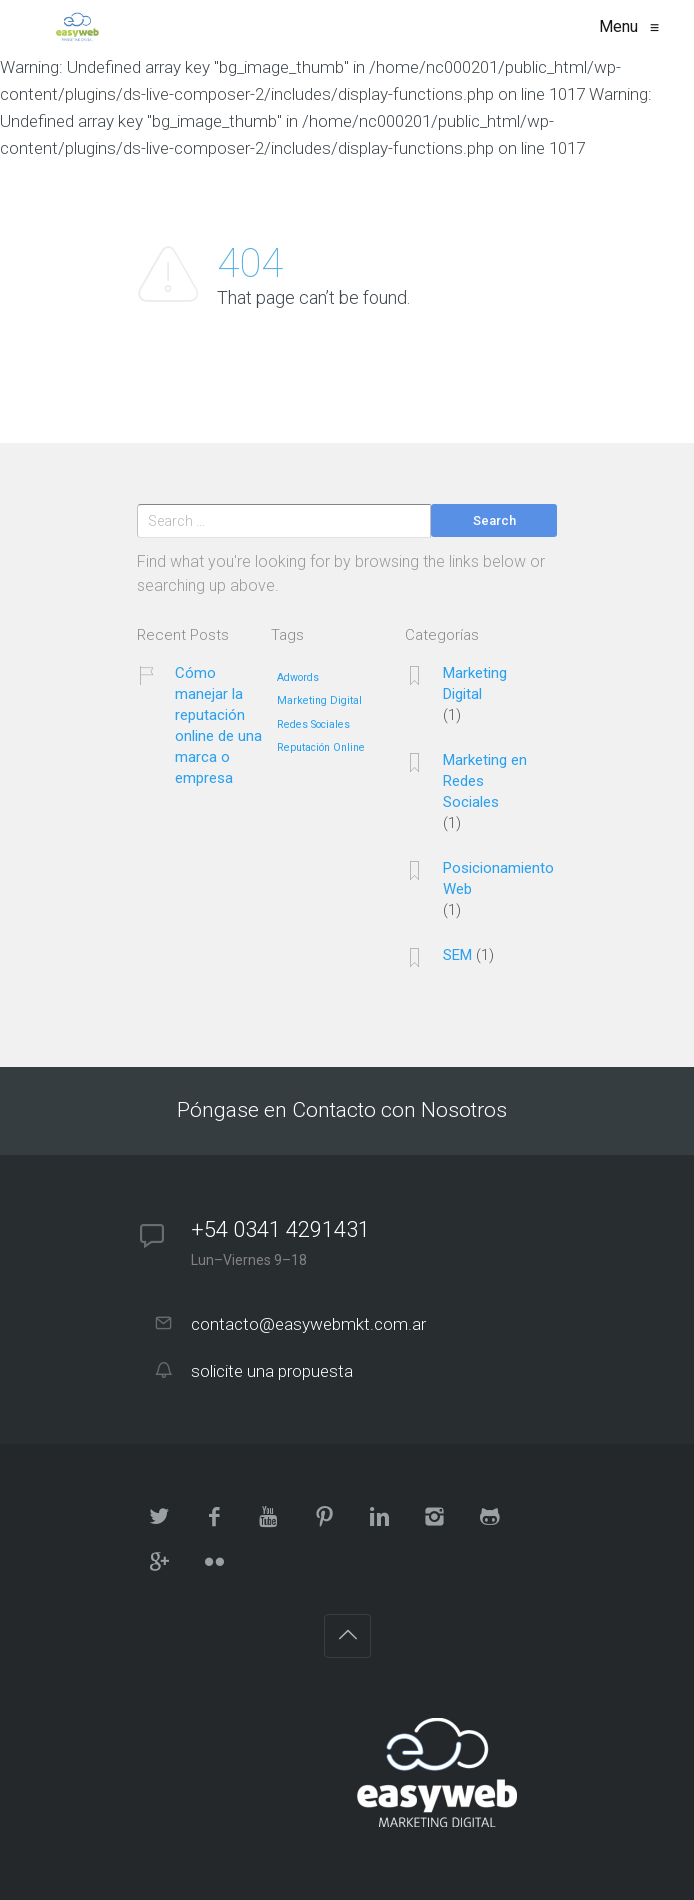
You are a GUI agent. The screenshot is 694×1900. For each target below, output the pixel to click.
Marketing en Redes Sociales (485, 781)
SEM (457, 955)
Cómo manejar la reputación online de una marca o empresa (218, 725)
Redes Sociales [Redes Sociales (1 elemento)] (313, 725)
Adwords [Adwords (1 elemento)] (298, 678)
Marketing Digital (475, 683)
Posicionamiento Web (498, 878)
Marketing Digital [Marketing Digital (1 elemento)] (319, 701)
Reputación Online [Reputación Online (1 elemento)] (321, 748)
